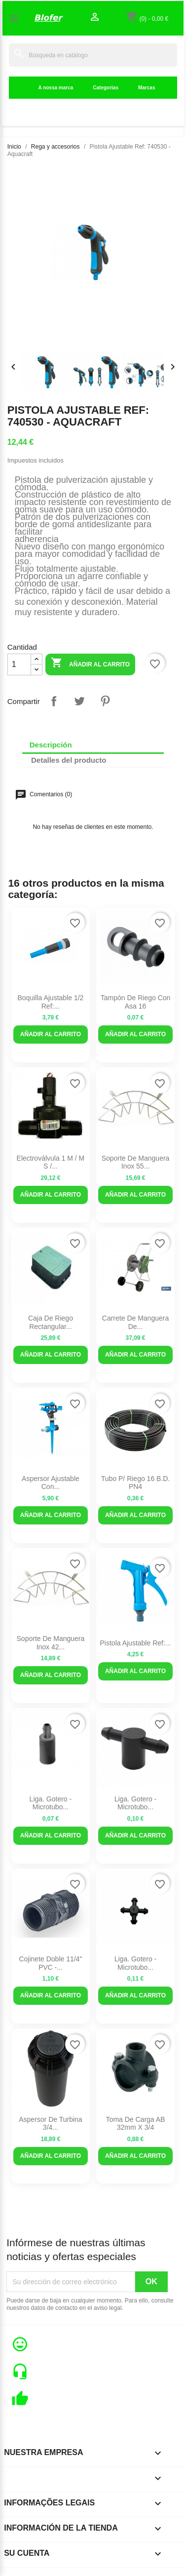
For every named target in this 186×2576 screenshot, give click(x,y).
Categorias (105, 87)
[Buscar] (93, 55)
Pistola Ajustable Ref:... (135, 1643)
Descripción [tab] (51, 745)
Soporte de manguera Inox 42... (51, 1643)
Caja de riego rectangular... (50, 1322)
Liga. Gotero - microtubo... (135, 1803)
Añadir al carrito (90, 664)
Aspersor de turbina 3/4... (50, 2123)
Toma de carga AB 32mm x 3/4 (135, 2123)
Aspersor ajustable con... (50, 1483)
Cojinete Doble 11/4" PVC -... (50, 1963)
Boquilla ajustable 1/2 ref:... (50, 1002)
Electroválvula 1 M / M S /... (51, 1162)
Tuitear (79, 701)
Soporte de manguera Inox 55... (136, 1162)
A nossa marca (56, 87)
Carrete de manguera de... (135, 1322)
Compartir (54, 701)
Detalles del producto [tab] (69, 760)
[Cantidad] (19, 664)
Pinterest (105, 701)
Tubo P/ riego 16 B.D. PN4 (135, 1483)
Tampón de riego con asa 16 (136, 1002)
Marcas (146, 87)
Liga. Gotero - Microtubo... (51, 1803)
